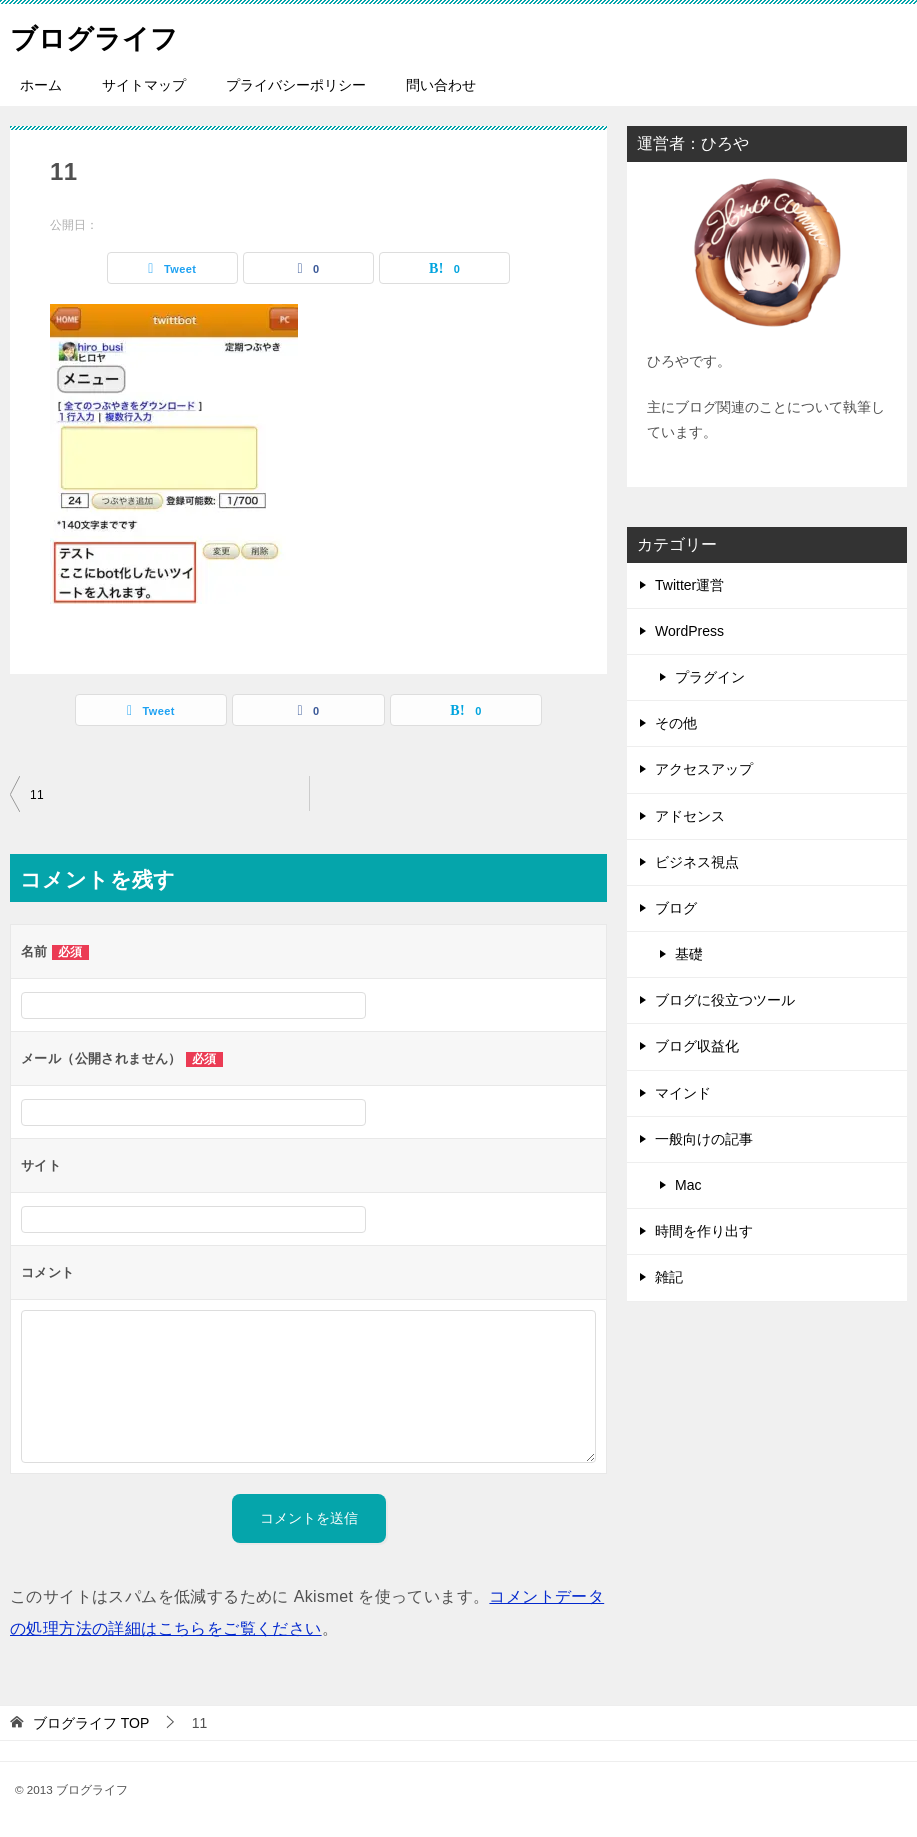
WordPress (689, 631)
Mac (688, 1185)
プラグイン (710, 677)
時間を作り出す (704, 1231)
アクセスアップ (704, 769)
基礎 (689, 954)
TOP (91, 1723)
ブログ (676, 908)
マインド (683, 1093)
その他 (676, 723)
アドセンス (690, 816)
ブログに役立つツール (725, 1000)
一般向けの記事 (704, 1139)
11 (37, 795)
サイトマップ (144, 85)
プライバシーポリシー (296, 85)
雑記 (669, 1277)
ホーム (41, 85)
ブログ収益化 (697, 1046)
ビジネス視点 (697, 862)
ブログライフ (103, 34)
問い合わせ (441, 85)
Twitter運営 (689, 585)
